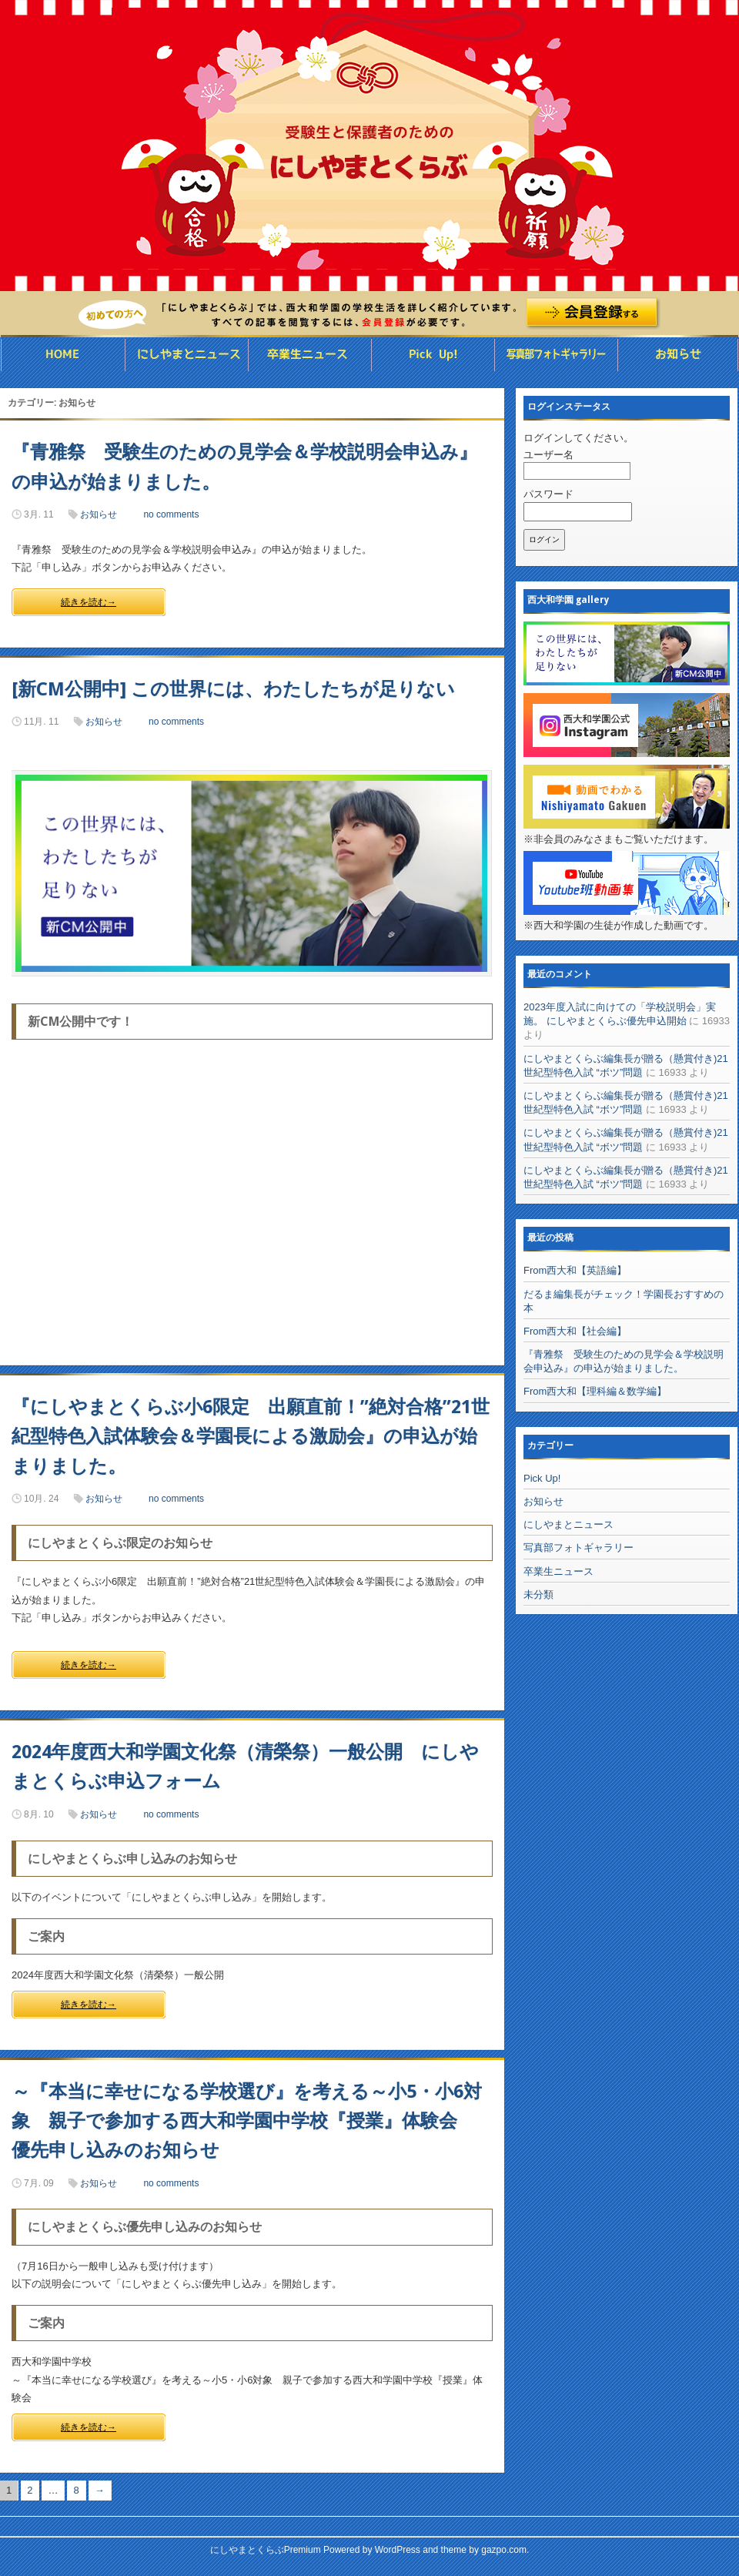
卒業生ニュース (310, 355)
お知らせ (678, 355)
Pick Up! (541, 1478)
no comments (171, 514)
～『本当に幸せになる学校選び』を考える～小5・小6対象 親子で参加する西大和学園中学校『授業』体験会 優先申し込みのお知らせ (247, 2121)
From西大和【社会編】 (575, 1331)
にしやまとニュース (187, 355)
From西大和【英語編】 (575, 1270)
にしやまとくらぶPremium (265, 2549)
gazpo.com (504, 2549)
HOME (62, 355)
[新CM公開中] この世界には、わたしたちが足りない (233, 689)
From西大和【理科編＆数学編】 (595, 1391)
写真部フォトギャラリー (555, 355)
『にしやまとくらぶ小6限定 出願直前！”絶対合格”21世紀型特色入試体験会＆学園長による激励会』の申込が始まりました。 (251, 1436)
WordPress (397, 2549)
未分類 (538, 1594)
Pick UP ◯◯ (432, 355)
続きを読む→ (88, 602)
